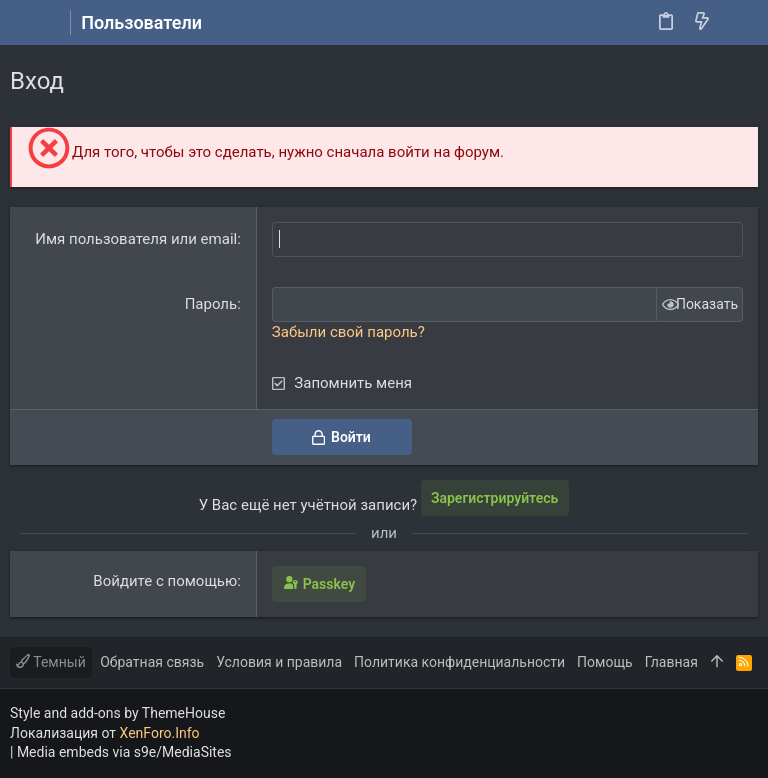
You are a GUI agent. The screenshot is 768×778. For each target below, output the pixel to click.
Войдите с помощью (165, 581)
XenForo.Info (160, 733)
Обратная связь (152, 662)
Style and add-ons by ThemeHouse (117, 713)
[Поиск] (738, 23)
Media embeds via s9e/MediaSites (124, 752)
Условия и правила (279, 662)
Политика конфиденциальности (459, 662)
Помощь (605, 662)
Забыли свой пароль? (348, 332)
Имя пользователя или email (136, 239)
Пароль (211, 304)
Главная (671, 662)
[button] (30, 23)
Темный (51, 662)
